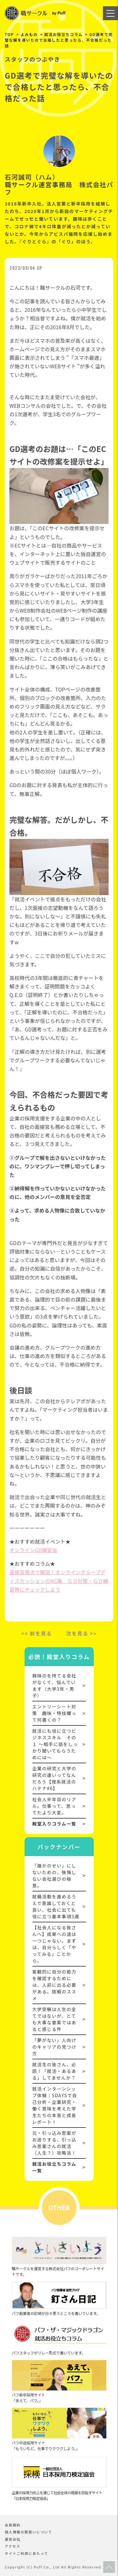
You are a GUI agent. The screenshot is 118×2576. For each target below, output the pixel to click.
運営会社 (12, 2539)
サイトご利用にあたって (26, 2553)
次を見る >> (81, 1633)
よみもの (28, 34)
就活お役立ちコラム (63, 34)
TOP (9, 34)
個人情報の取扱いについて (28, 2531)
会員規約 (12, 2524)
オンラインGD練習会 (33, 1550)
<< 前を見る (36, 1633)
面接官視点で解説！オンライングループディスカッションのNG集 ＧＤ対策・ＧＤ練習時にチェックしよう (58, 1580)
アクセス (12, 2546)
